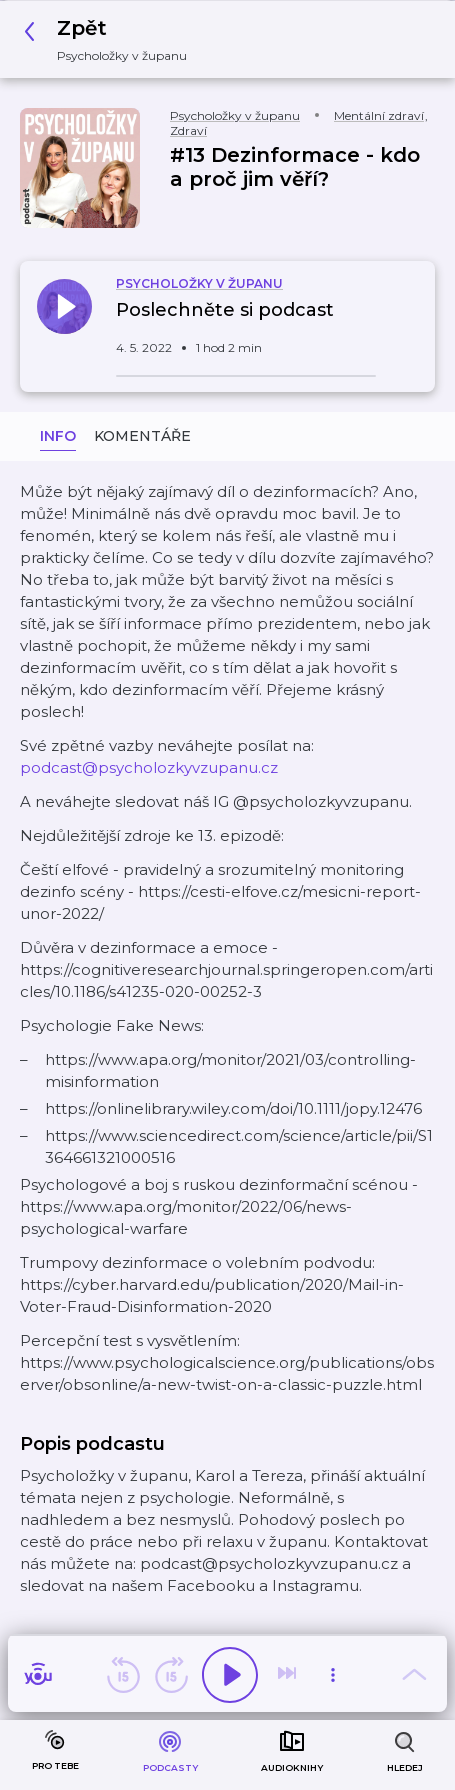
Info (58, 436)
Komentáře (142, 436)
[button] (111, 39)
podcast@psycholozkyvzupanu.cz (149, 767)
